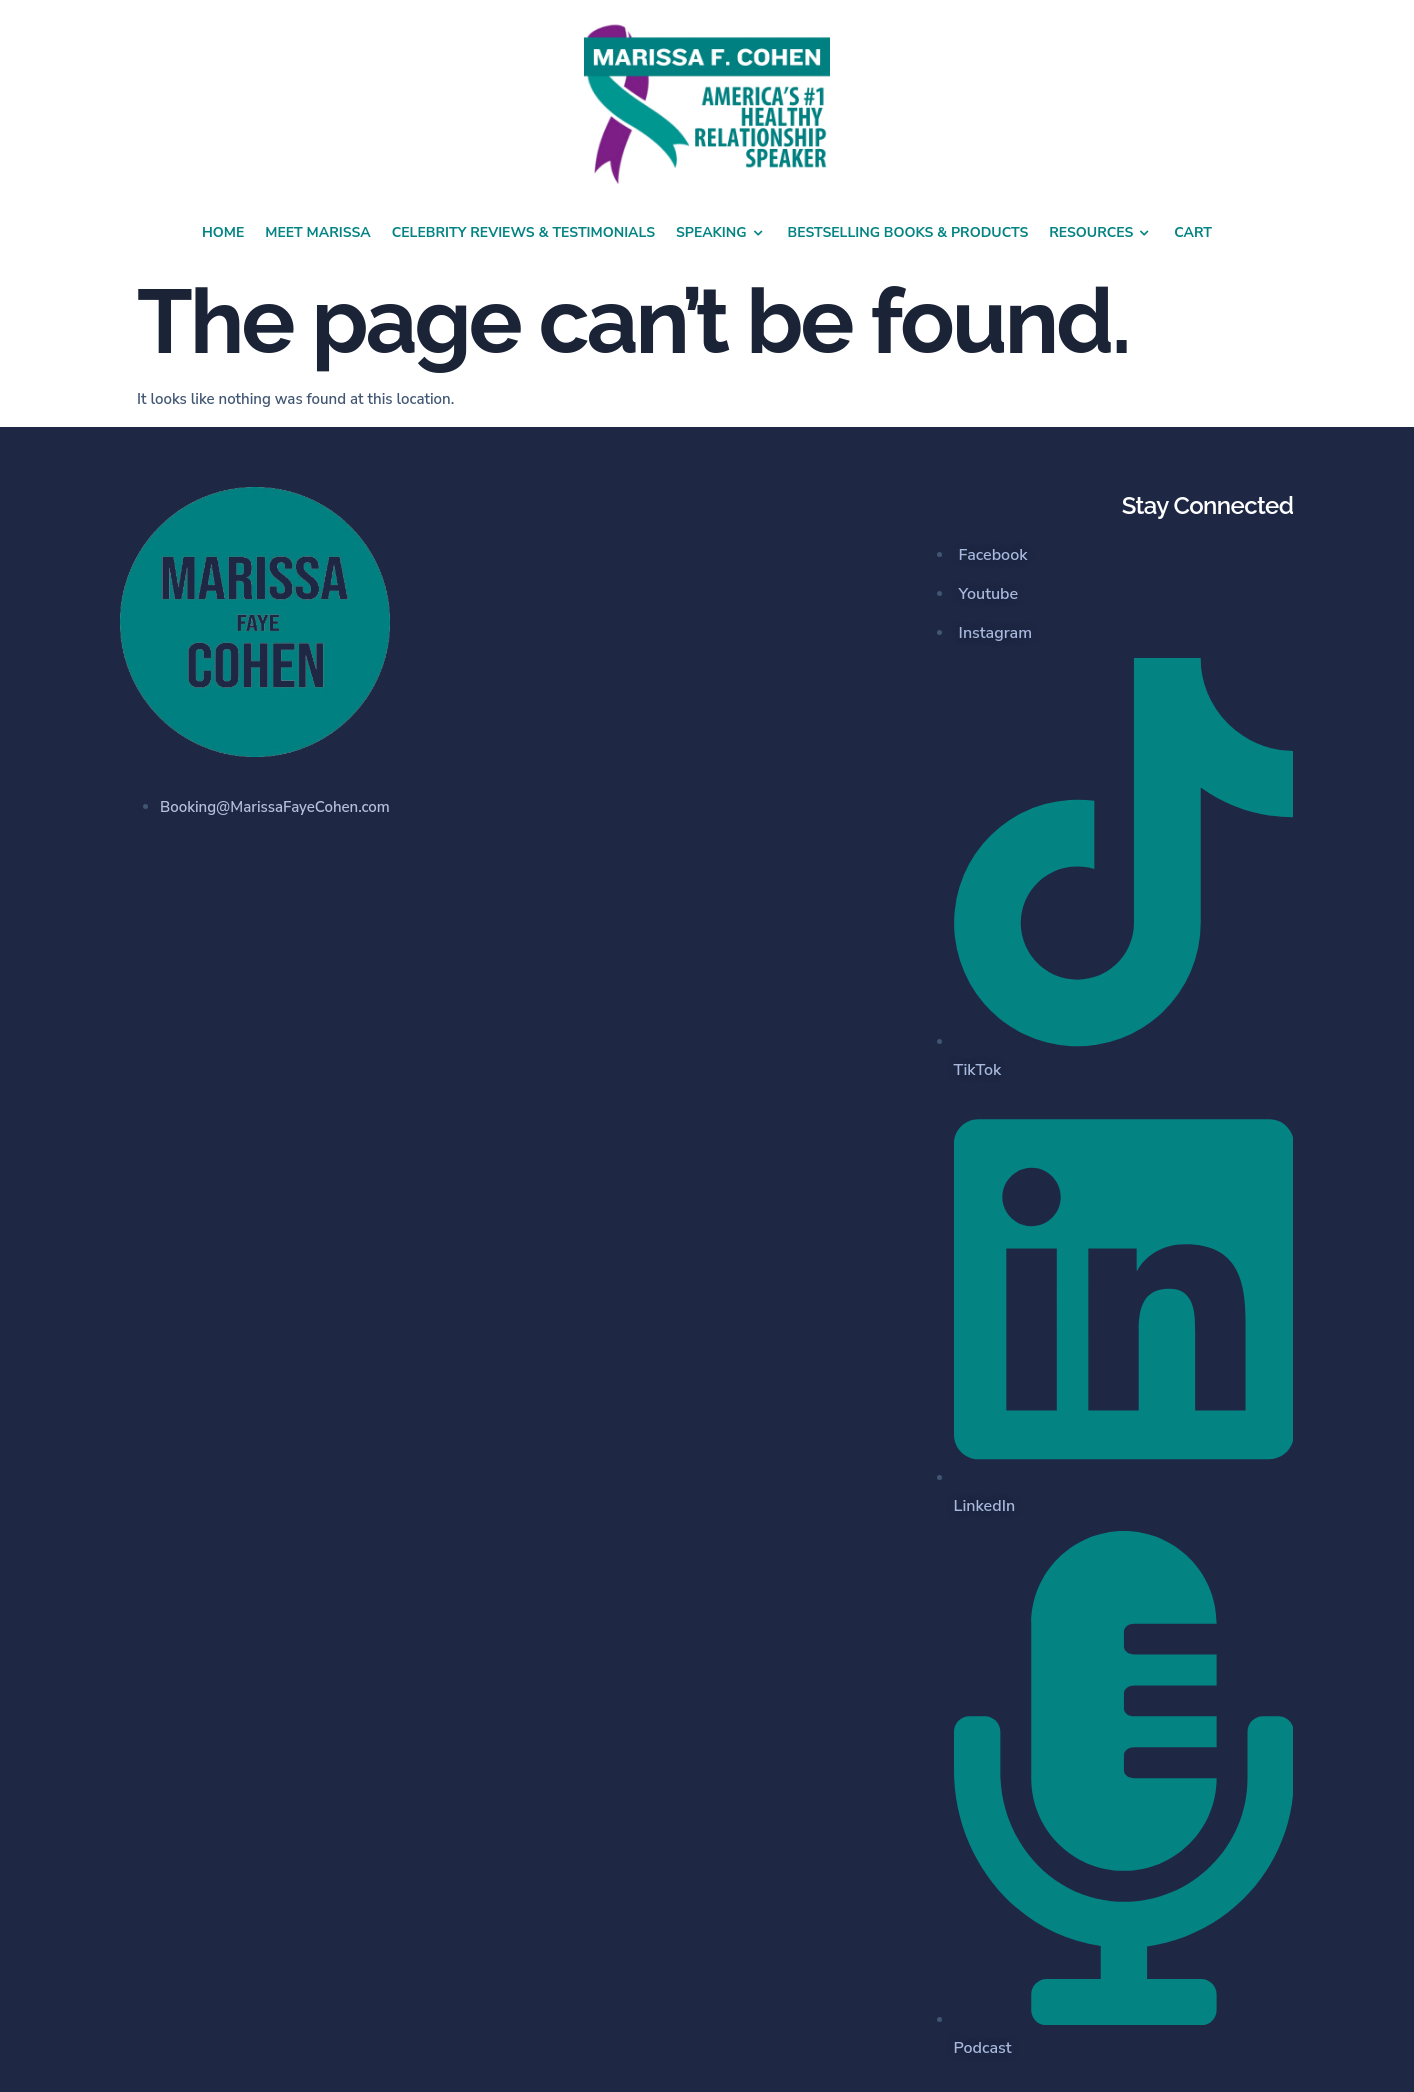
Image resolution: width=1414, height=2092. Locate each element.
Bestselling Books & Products (908, 232)
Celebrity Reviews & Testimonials (523, 232)
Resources (1101, 233)
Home (223, 232)
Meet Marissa (317, 232)
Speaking (721, 233)
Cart (1193, 232)
